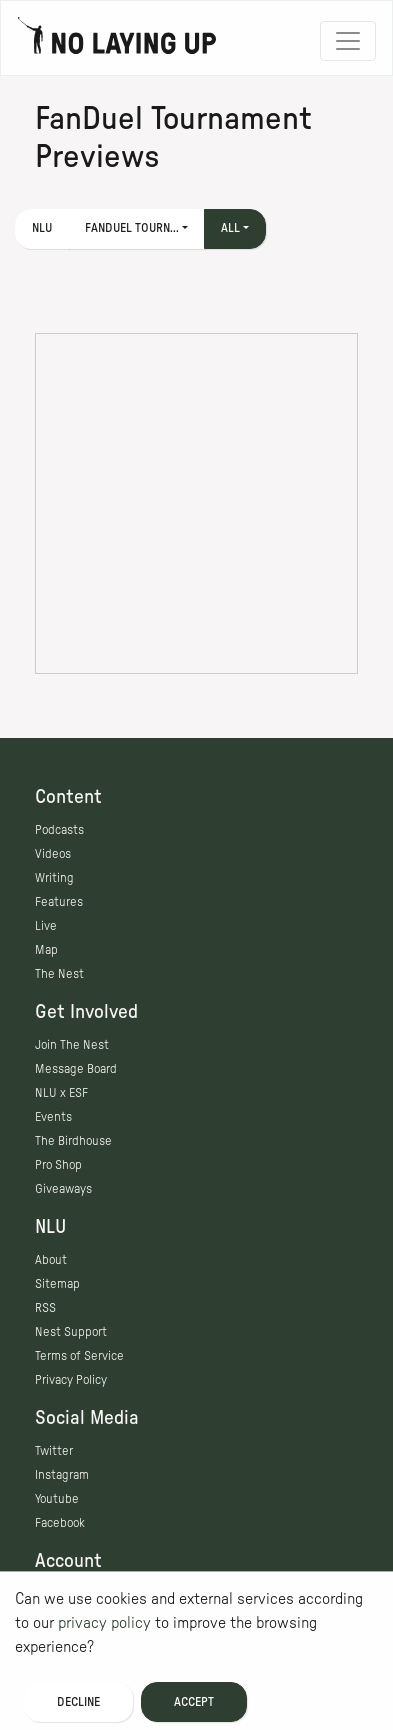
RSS (45, 1308)
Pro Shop (58, 1165)
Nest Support (71, 1332)
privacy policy (104, 1623)
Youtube (57, 1499)
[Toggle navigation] (348, 41)
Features (59, 902)
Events (53, 1117)
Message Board (76, 1069)
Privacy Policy (71, 1380)
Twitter (54, 1451)
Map (46, 950)
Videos (53, 854)
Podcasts (59, 830)
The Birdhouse (73, 1141)
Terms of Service (79, 1356)
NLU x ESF (61, 1093)
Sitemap (57, 1284)
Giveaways (63, 1189)
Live (46, 926)
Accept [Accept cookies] (194, 1702)
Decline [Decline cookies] (78, 1702)
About (51, 1260)
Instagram (62, 1475)
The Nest (59, 974)
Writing (54, 878)
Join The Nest (72, 1045)
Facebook (60, 1523)
